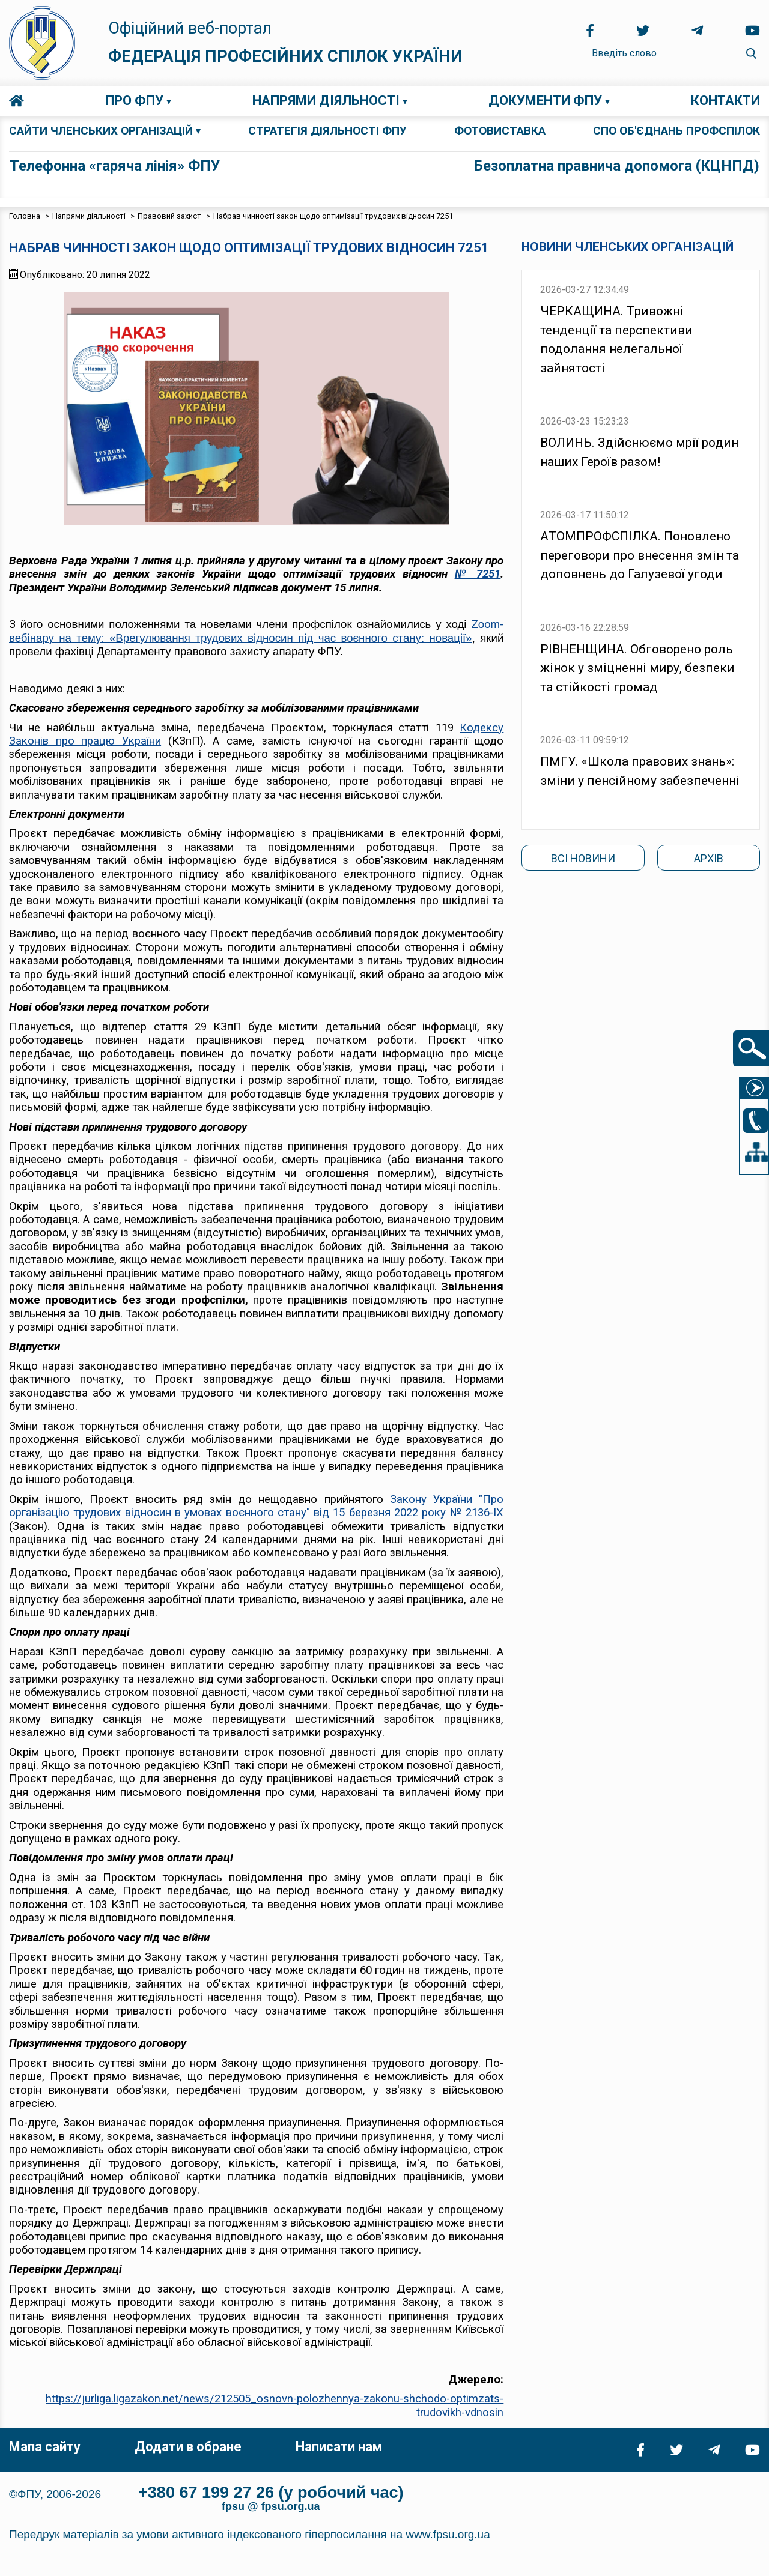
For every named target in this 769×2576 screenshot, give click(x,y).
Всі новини (583, 858)
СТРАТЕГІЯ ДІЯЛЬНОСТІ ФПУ (327, 131)
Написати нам (339, 2446)
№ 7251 (478, 574)
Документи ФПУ (545, 100)
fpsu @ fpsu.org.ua (271, 2506)
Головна (16, 101)
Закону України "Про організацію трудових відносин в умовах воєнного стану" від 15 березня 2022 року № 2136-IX (256, 1506)
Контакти (725, 100)
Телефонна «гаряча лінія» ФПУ (115, 165)
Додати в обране (188, 2446)
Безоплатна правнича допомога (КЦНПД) (616, 165)
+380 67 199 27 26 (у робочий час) (271, 2493)
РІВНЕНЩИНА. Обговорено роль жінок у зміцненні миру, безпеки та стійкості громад (637, 668)
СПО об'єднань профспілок (676, 131)
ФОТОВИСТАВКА (500, 131)
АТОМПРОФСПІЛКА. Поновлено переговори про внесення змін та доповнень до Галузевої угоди (639, 555)
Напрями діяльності (326, 100)
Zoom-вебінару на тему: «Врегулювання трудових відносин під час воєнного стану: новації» (256, 631)
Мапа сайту (45, 2446)
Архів (708, 858)
